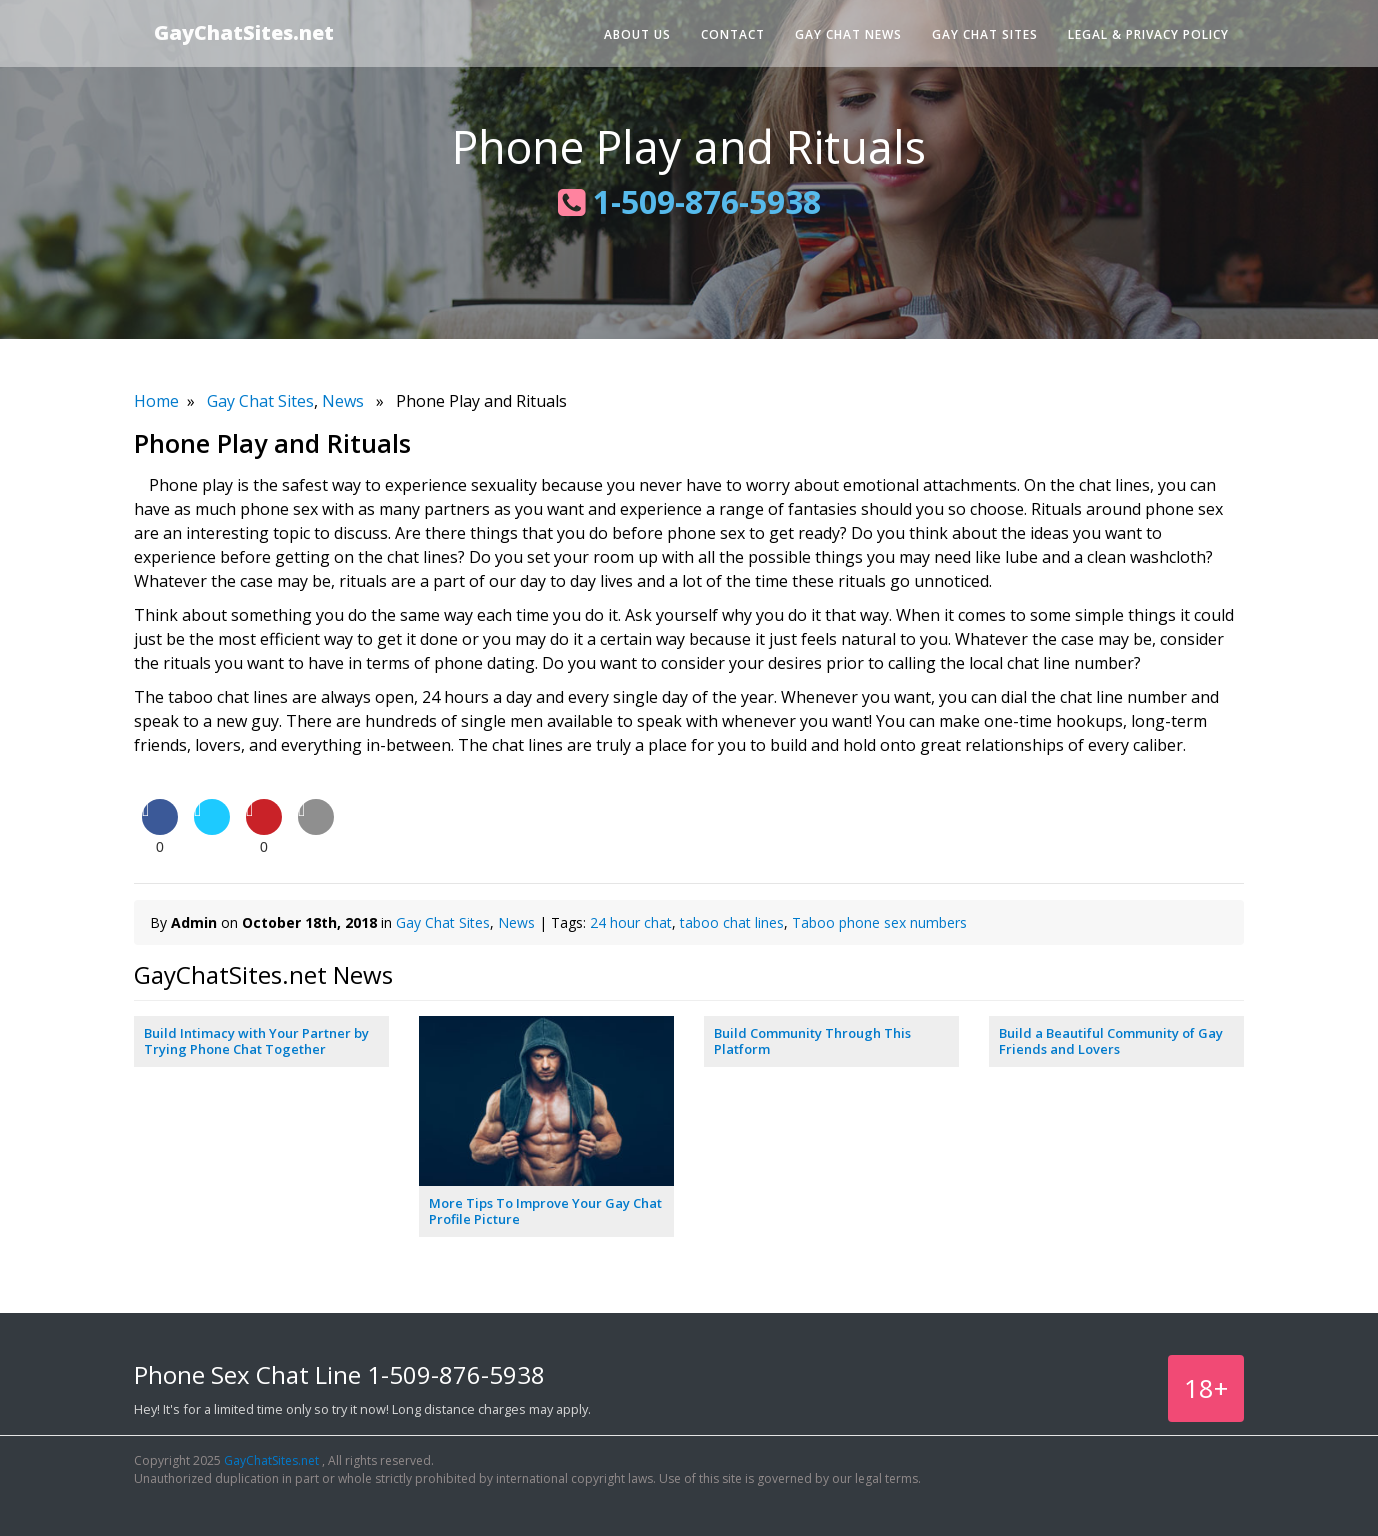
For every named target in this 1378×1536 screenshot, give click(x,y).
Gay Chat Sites (985, 34)
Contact (733, 34)
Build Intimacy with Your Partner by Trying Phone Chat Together (256, 1041)
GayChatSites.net (244, 32)
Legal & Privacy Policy (1148, 34)
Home (156, 401)
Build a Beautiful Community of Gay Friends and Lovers (1111, 1041)
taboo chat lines (732, 922)
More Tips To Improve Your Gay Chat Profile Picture (545, 1211)
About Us (637, 34)
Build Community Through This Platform (812, 1041)
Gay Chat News (848, 34)
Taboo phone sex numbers (879, 922)
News (343, 401)
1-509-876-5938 (689, 201)
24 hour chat (631, 922)
